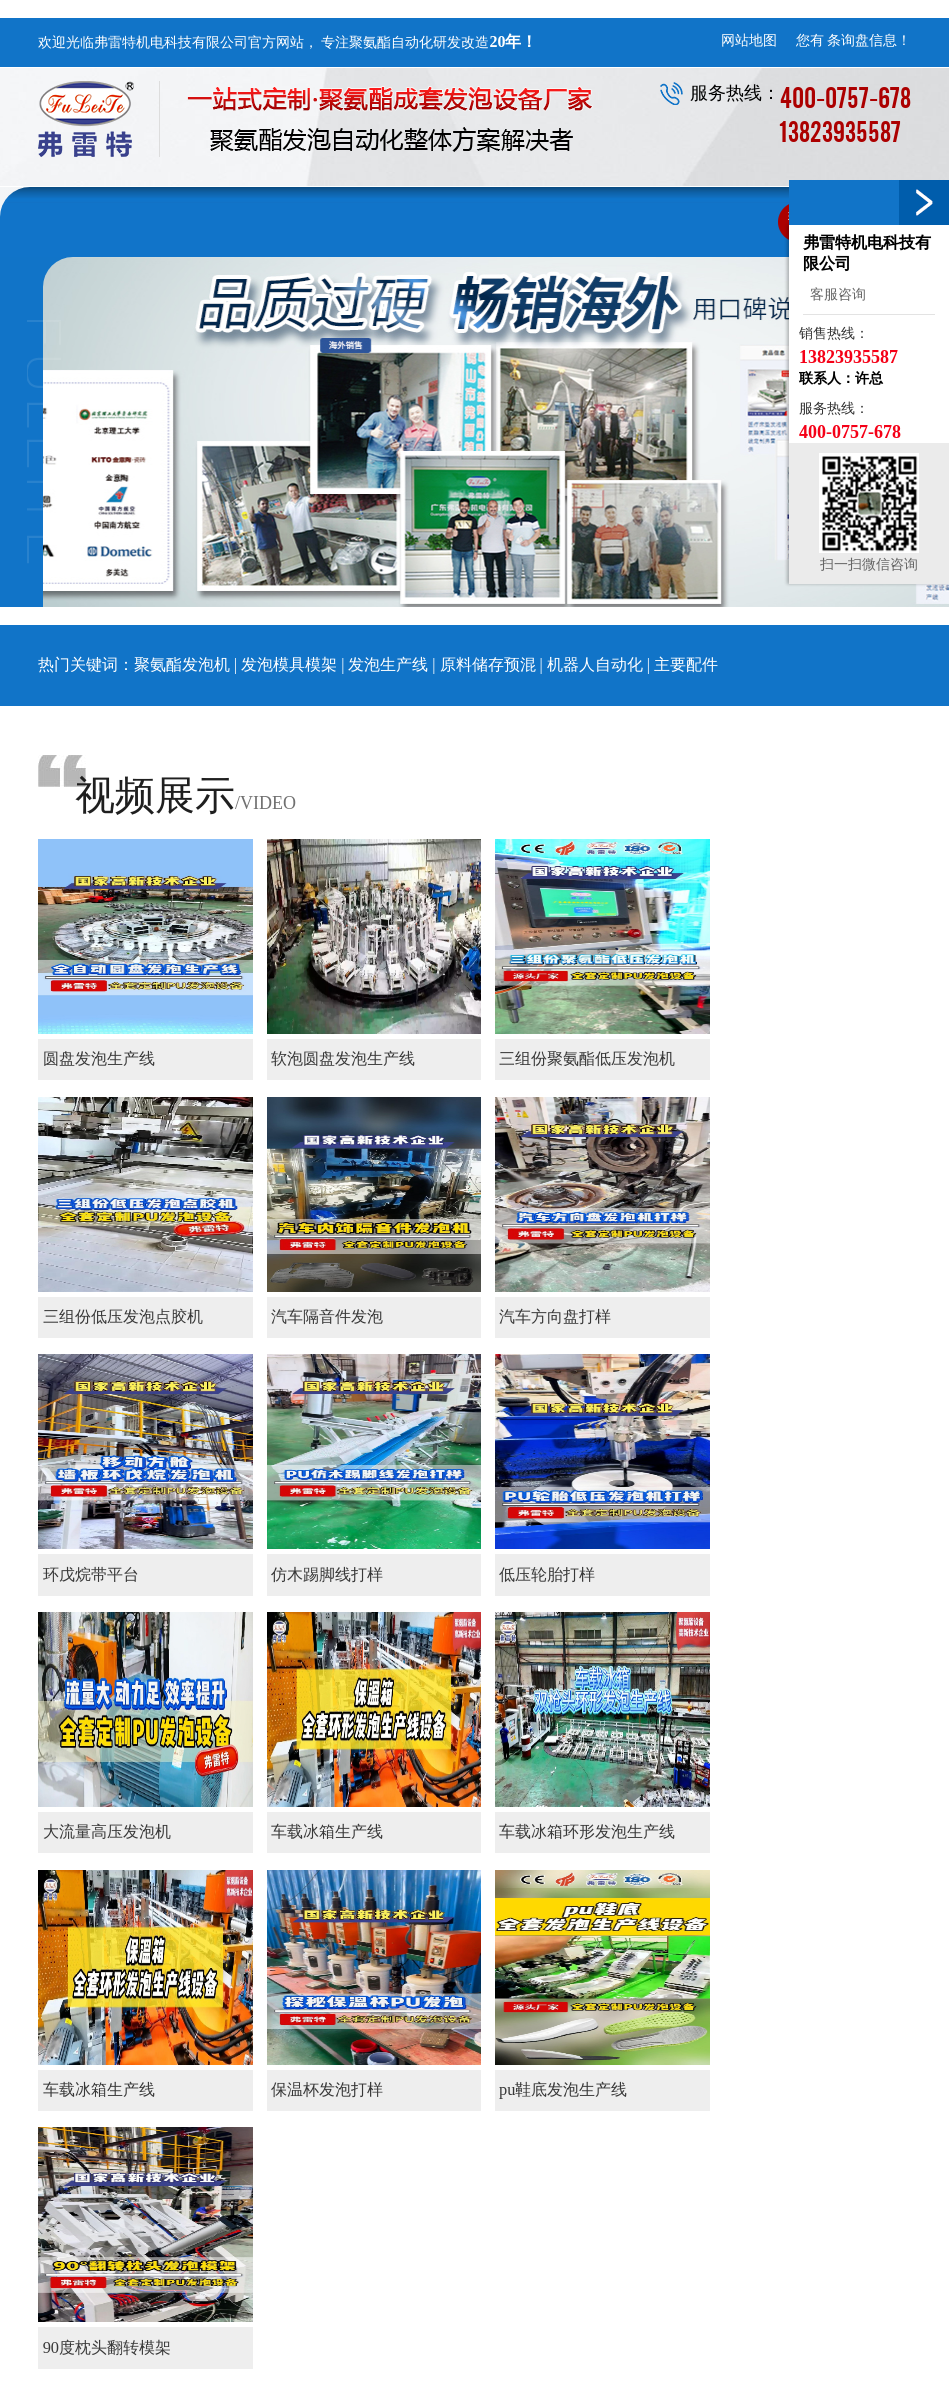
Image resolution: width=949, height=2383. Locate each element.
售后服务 (712, 2096)
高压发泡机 (557, 2341)
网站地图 (749, 40)
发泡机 (389, 2341)
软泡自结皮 (606, 2117)
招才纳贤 (826, 2117)
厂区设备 (372, 2138)
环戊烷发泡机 (648, 2341)
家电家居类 (606, 2138)
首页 (60, 1882)
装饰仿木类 (606, 2096)
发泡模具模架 (289, 664)
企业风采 (372, 2117)
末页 (230, 1882)
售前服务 (712, 2075)
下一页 (176, 1882)
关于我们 (380, 2039)
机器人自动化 (595, 664)
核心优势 (372, 2096)
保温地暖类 (606, 2075)
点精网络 (861, 2341)
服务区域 (712, 2117)
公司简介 (372, 2075)
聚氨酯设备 (502, 2039)
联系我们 (834, 2039)
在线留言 (826, 2096)
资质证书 (372, 2159)
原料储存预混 (490, 664)
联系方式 (826, 2075)
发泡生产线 (388, 664)
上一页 (114, 1882)
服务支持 (720, 2039)
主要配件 (686, 664)
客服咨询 (834, 294)
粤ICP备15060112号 (851, 2359)
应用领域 (607, 2039)
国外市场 (599, 2159)
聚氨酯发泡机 (182, 664)
